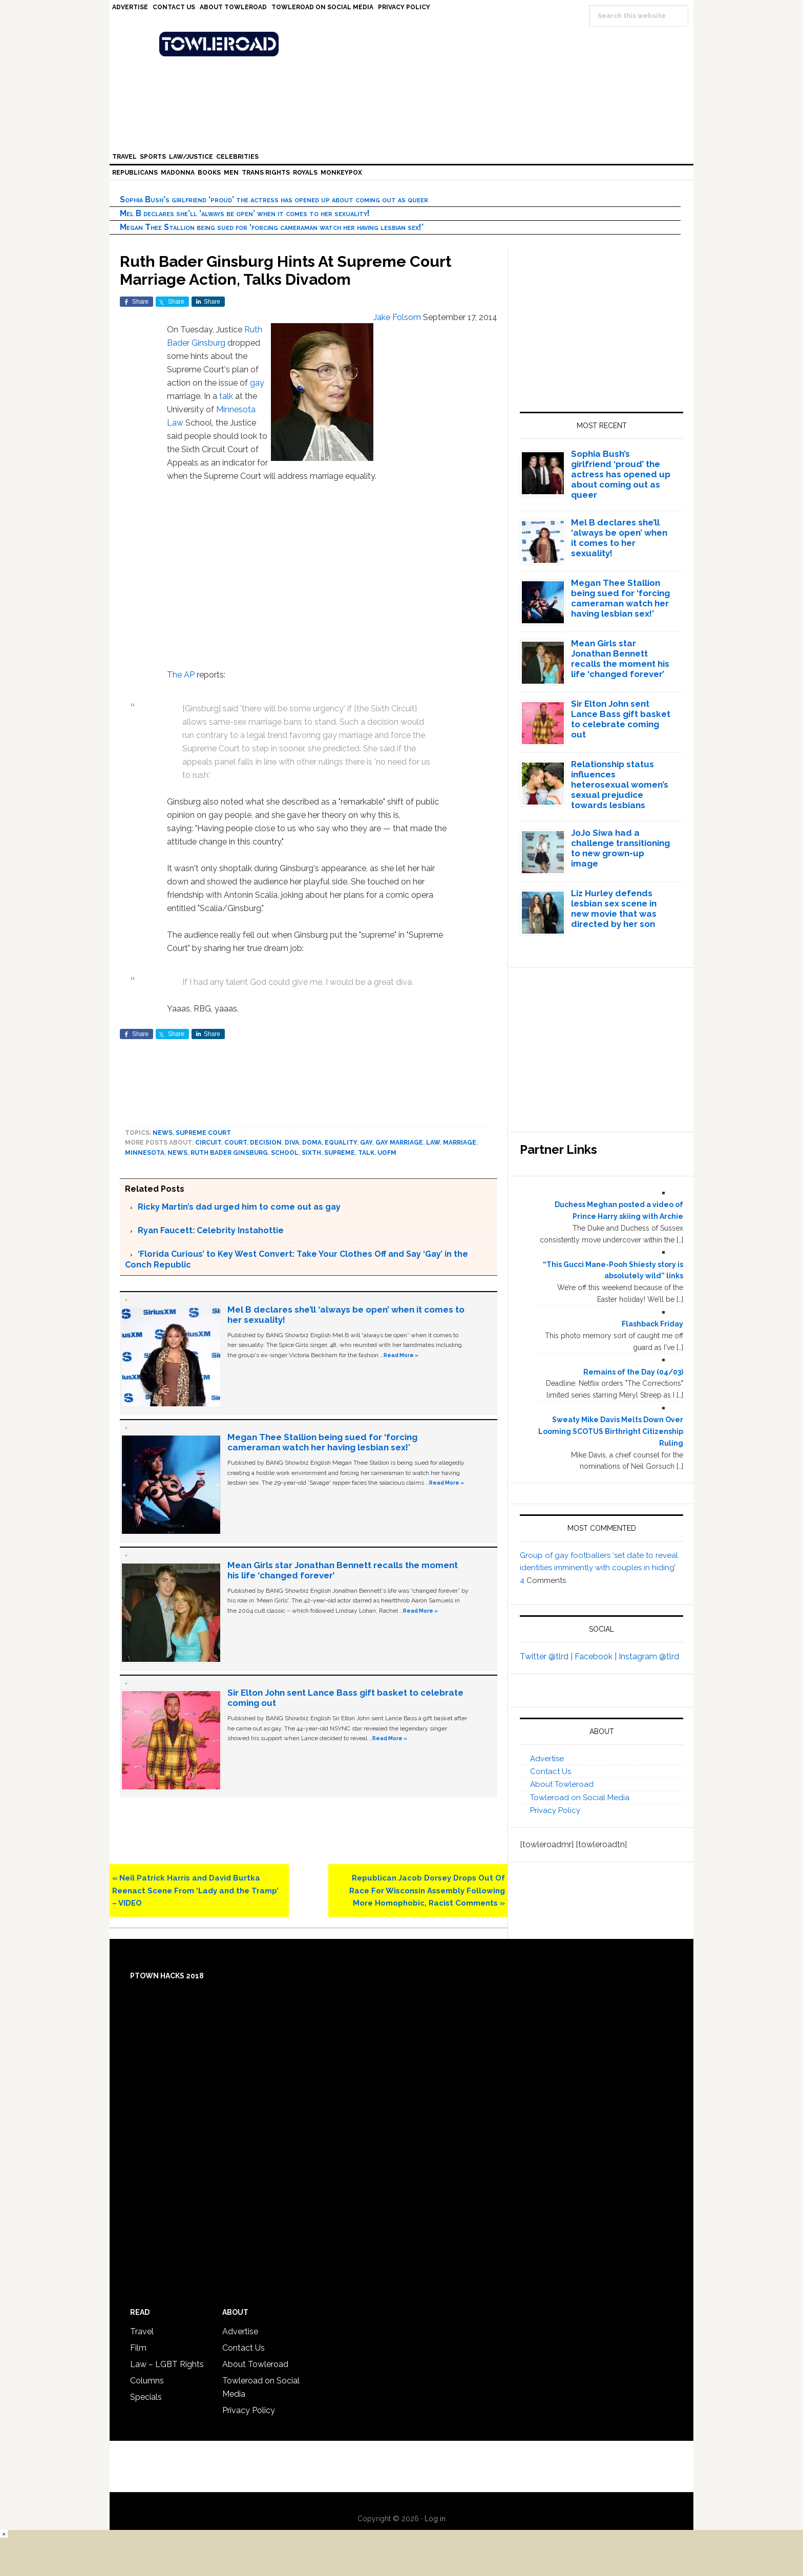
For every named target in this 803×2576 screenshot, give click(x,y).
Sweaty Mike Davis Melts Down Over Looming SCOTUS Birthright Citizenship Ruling (610, 1431)
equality (341, 1142)
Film (138, 2348)
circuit (208, 1142)
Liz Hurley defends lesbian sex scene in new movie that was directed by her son (614, 908)
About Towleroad (562, 1784)
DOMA (312, 1142)
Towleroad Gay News (404, 44)
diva (292, 1142)
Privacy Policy (555, 1810)
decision (266, 1142)
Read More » (401, 1355)
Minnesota (236, 409)
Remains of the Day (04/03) (633, 1372)
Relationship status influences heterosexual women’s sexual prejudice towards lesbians (619, 784)
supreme (339, 1152)
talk (226, 396)
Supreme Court (203, 1132)
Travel (142, 2331)
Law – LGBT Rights (167, 2364)
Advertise (547, 1758)
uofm (386, 1152)
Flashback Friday (652, 1324)
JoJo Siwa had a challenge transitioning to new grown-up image (620, 848)
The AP (182, 675)
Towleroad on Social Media (579, 1797)
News (163, 1132)
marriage (459, 1142)
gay (257, 383)
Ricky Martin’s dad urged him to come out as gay (239, 1207)
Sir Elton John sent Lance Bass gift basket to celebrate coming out (620, 719)
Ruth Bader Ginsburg (229, 1152)
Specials (146, 2397)
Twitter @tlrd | (547, 1656)
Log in (435, 2519)
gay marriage (399, 1142)
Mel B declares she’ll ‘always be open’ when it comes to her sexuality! (245, 213)
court (235, 1142)
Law (175, 423)
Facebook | (597, 1656)
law (433, 1142)
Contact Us (550, 1771)
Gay (366, 1142)
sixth (311, 1152)
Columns (147, 2380)
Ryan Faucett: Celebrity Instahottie (211, 1230)
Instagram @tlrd (649, 1656)
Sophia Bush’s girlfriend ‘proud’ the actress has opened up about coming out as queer (274, 199)
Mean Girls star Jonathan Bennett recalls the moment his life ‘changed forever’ (620, 658)
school (285, 1152)
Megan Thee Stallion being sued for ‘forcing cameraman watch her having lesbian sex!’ (272, 227)
